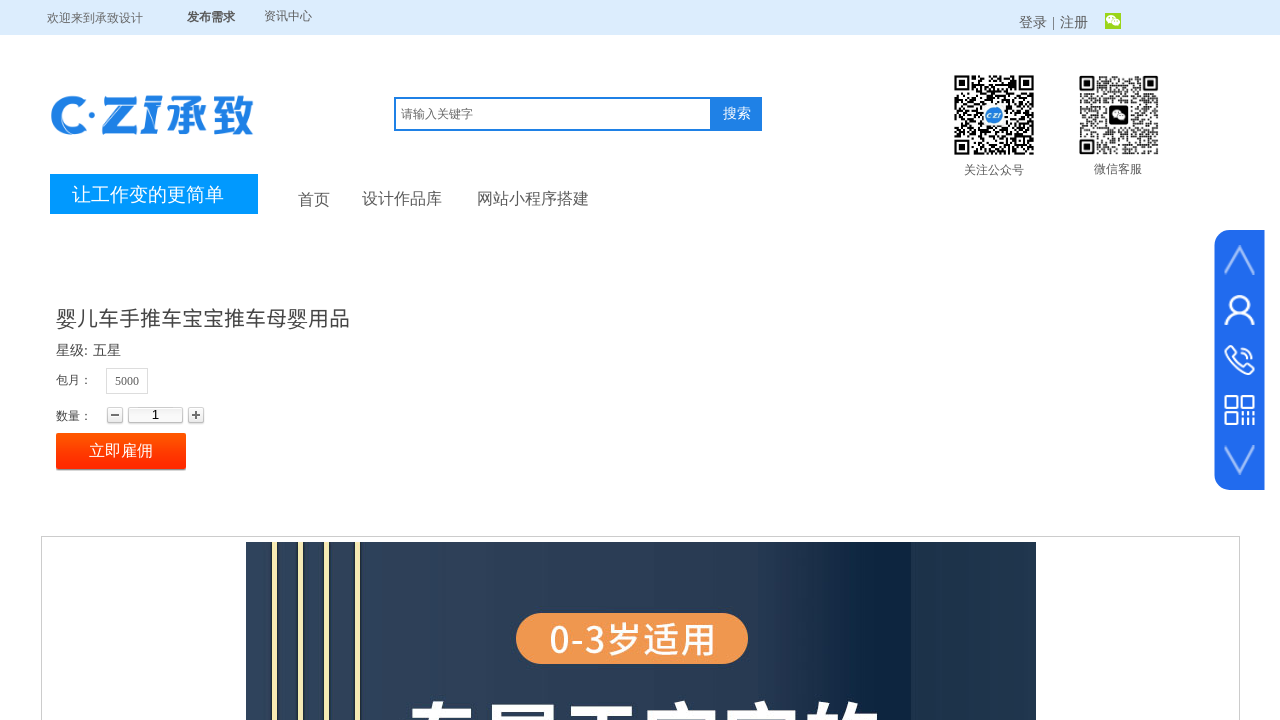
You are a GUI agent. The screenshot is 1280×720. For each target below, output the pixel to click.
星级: (72, 350)
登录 (1033, 22)
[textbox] (553, 114)
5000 (127, 381)
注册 (1074, 22)
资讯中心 (288, 16)
